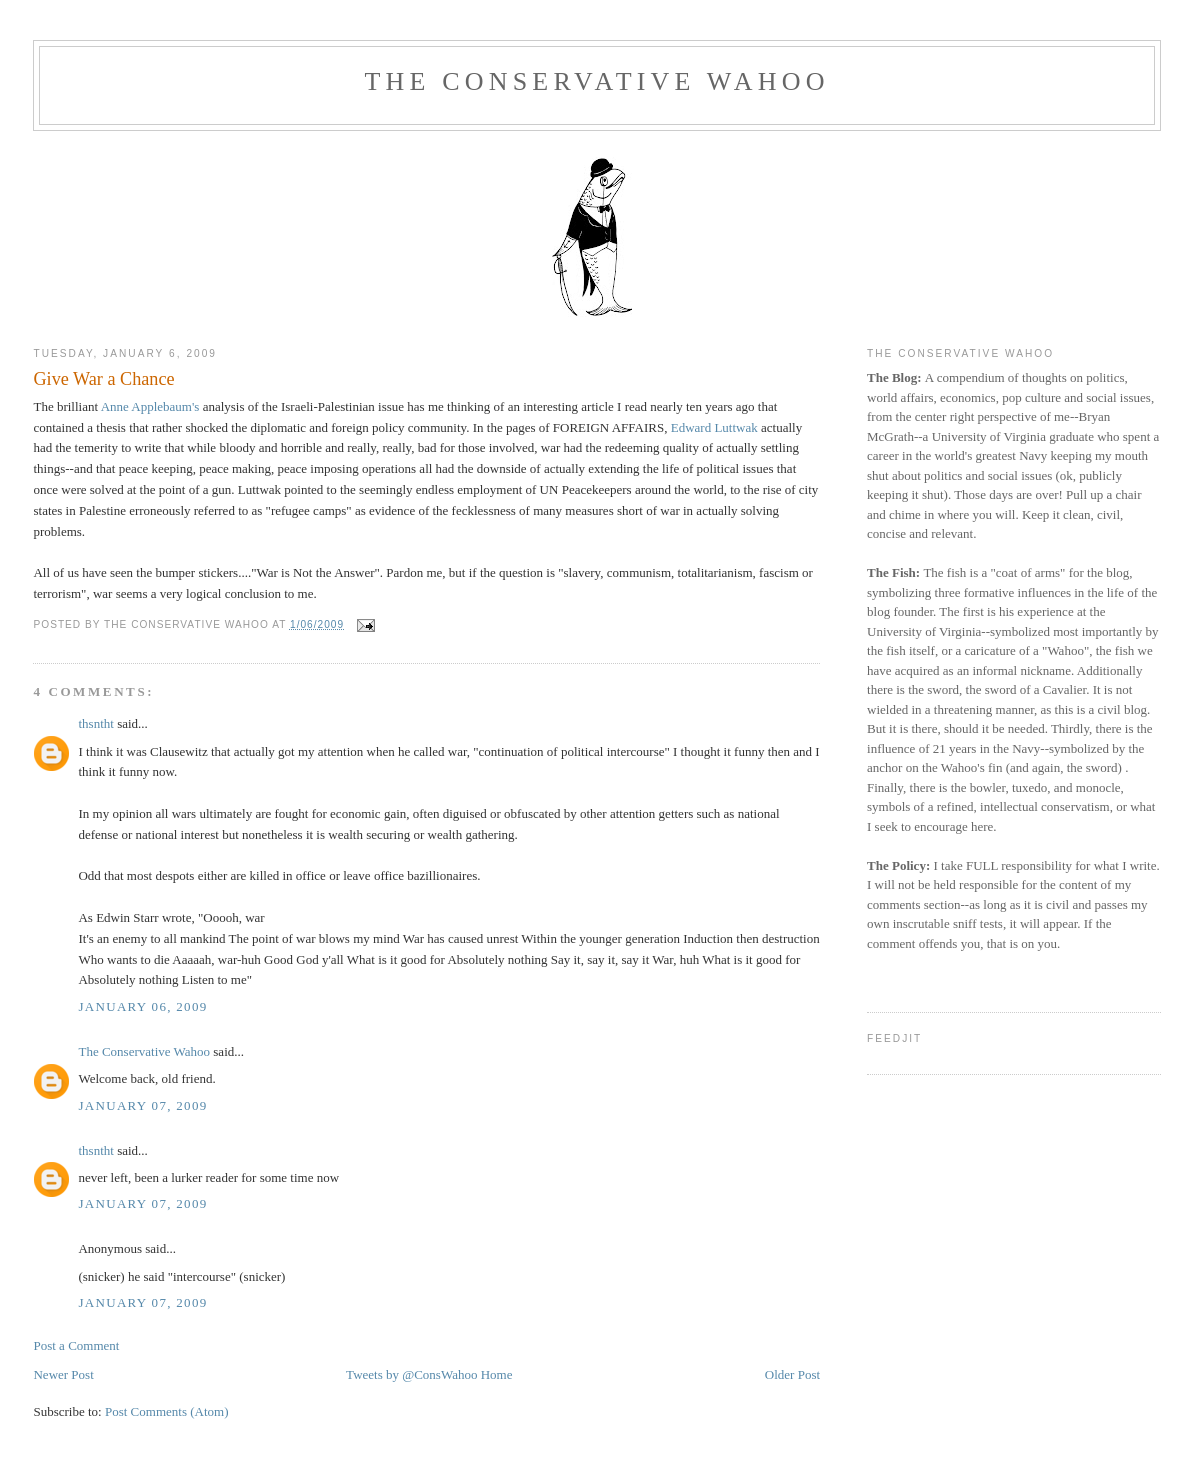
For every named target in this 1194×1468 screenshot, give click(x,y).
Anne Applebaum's (150, 406)
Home (497, 1374)
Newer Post (63, 1374)
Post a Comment (76, 1345)
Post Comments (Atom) (167, 1411)
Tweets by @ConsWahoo (411, 1374)
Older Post (792, 1374)
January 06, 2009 (142, 1006)
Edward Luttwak (714, 427)
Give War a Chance (103, 379)
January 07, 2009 (142, 1105)
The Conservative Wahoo (596, 81)
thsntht (95, 723)
